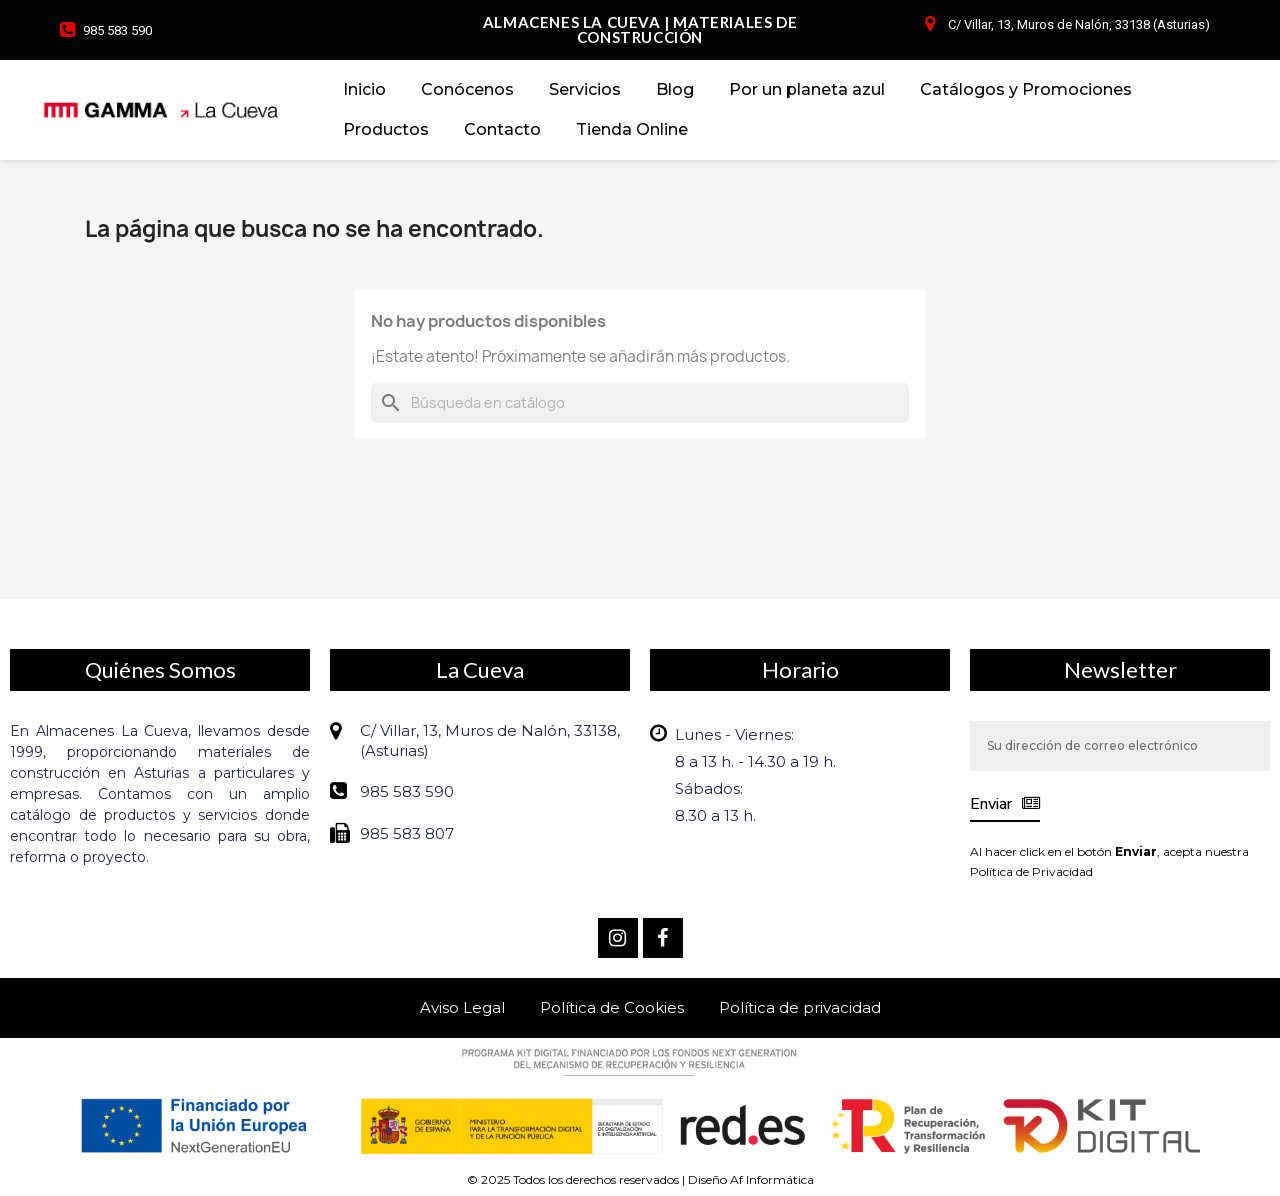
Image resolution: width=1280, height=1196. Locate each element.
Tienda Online (632, 129)
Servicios (585, 89)
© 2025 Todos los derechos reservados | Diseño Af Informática (640, 1179)
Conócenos (467, 89)
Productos (386, 129)
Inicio (364, 89)
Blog (675, 89)
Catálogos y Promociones (1026, 89)
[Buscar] (640, 403)
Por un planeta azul (807, 89)
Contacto (502, 129)
